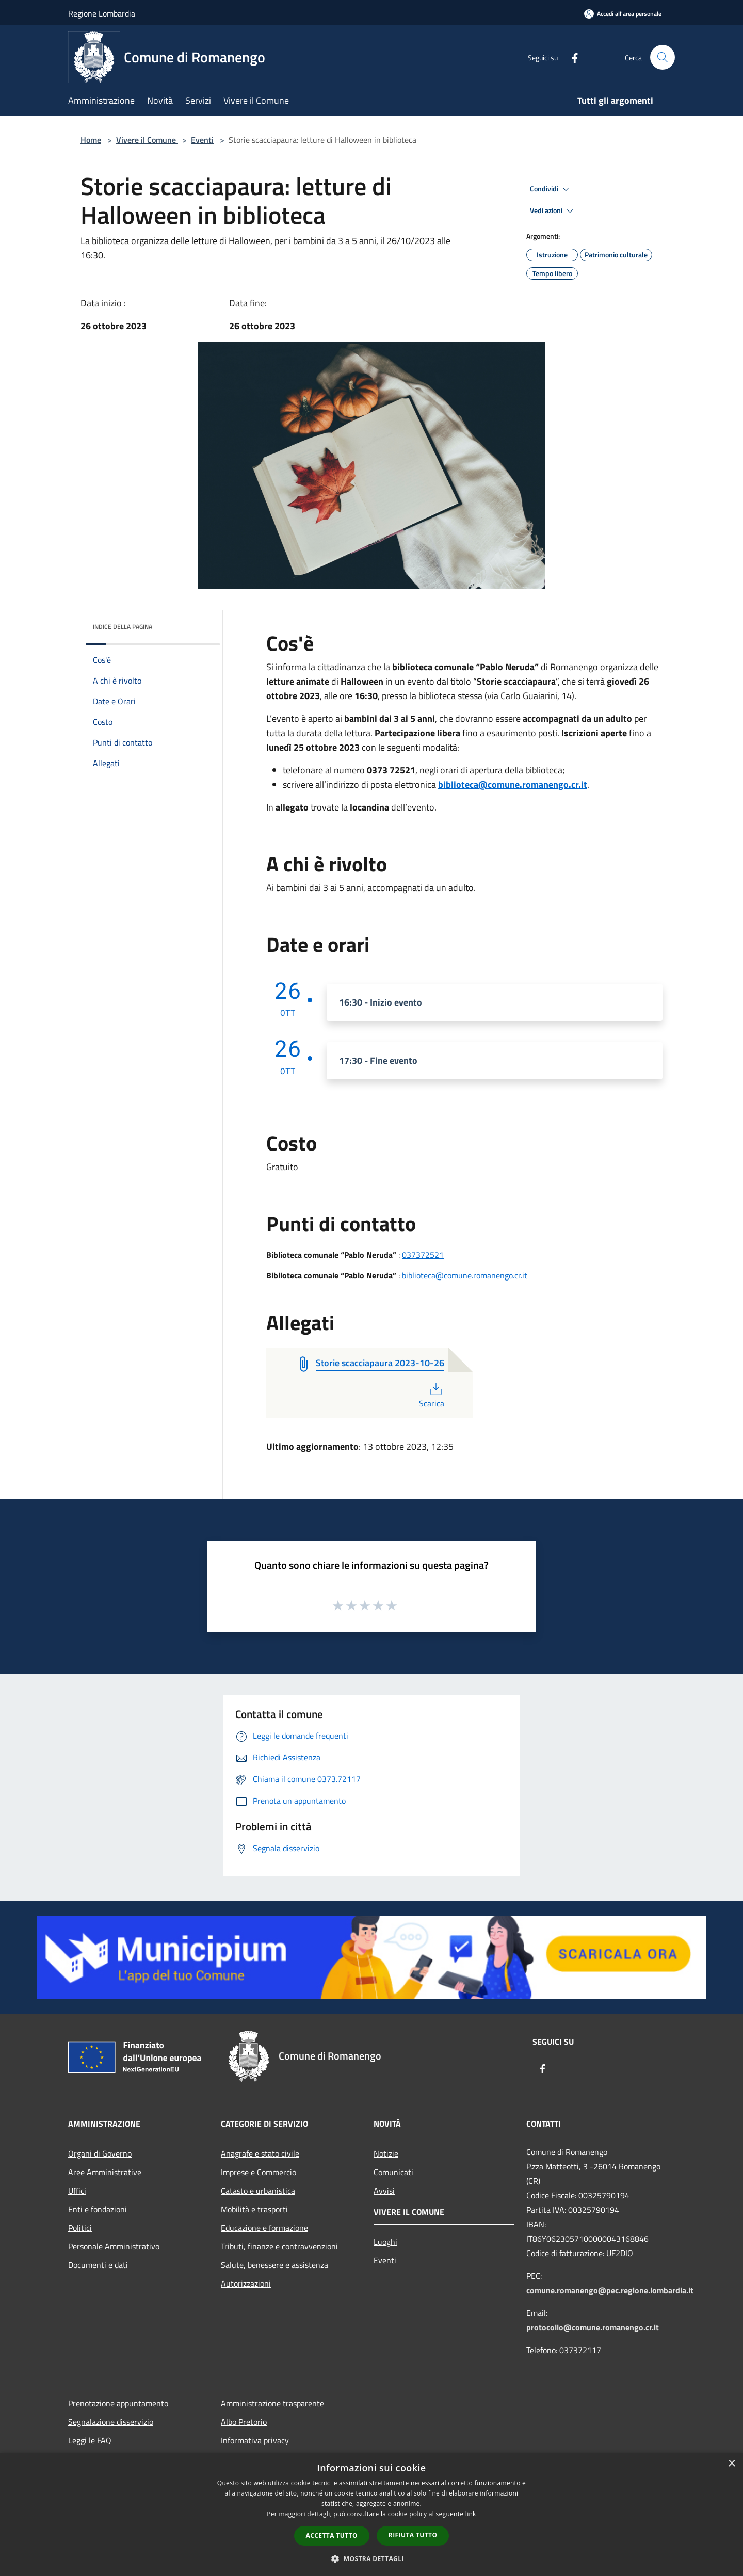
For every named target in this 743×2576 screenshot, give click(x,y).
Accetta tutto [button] (332, 2535)
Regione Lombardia (101, 13)
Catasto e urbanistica (258, 2190)
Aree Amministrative (104, 2172)
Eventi (202, 140)
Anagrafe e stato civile (260, 2153)
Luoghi (385, 2241)
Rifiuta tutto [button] (413, 2535)
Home (90, 140)
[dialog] (371, 2514)
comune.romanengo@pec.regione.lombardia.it (609, 2290)
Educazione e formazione (264, 2228)
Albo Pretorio (244, 2422)
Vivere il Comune (147, 140)
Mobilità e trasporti (254, 2209)
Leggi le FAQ (89, 2440)
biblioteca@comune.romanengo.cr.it (512, 784)
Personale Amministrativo (113, 2246)
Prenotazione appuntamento (118, 2403)
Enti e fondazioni (97, 2209)
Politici (80, 2228)
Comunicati (393, 2172)
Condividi (551, 189)
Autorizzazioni (246, 2283)
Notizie (386, 2153)
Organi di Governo (100, 2153)
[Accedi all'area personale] (623, 14)
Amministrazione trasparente (272, 2403)
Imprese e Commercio (258, 2172)
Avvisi (384, 2190)
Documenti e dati (98, 2265)
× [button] (731, 2464)
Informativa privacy (255, 2440)
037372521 (423, 1255)
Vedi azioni (553, 211)
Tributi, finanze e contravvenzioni (279, 2246)
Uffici (77, 2190)
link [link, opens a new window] (470, 2513)
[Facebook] (570, 57)
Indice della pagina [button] (122, 626)
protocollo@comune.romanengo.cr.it (592, 2327)
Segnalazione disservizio (110, 2422)
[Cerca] (662, 57)
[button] (371, 2558)
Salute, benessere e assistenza (274, 2265)
